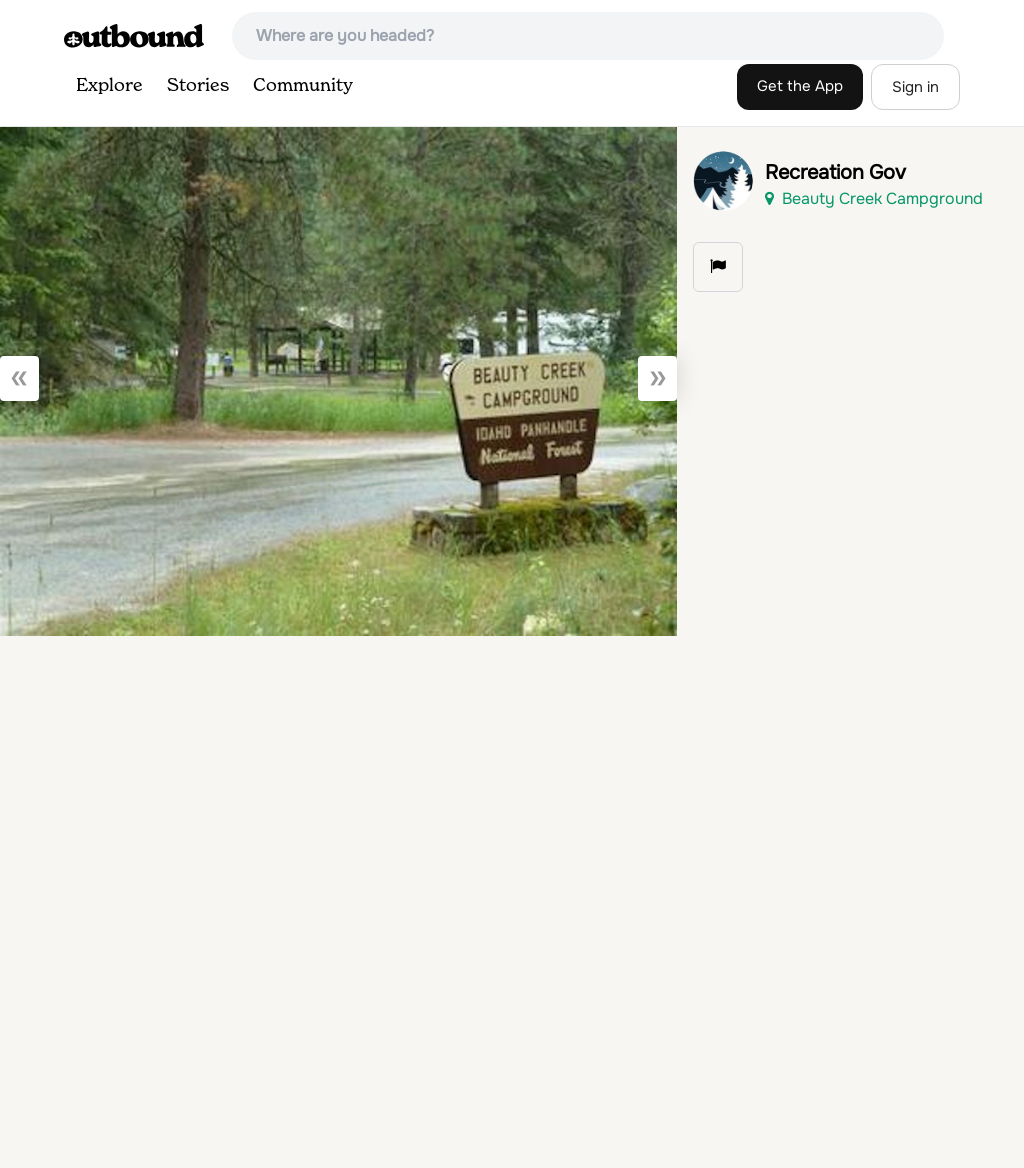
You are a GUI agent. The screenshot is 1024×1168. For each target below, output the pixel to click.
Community (303, 86)
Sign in (915, 87)
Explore (109, 86)
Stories (198, 86)
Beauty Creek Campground (874, 198)
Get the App (800, 86)
